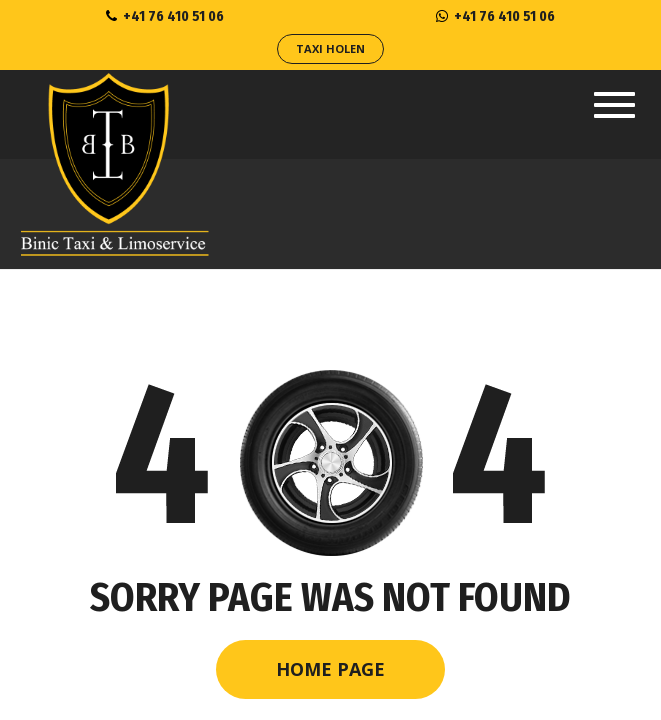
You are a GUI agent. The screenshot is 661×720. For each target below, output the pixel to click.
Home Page (330, 669)
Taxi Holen (330, 48)
